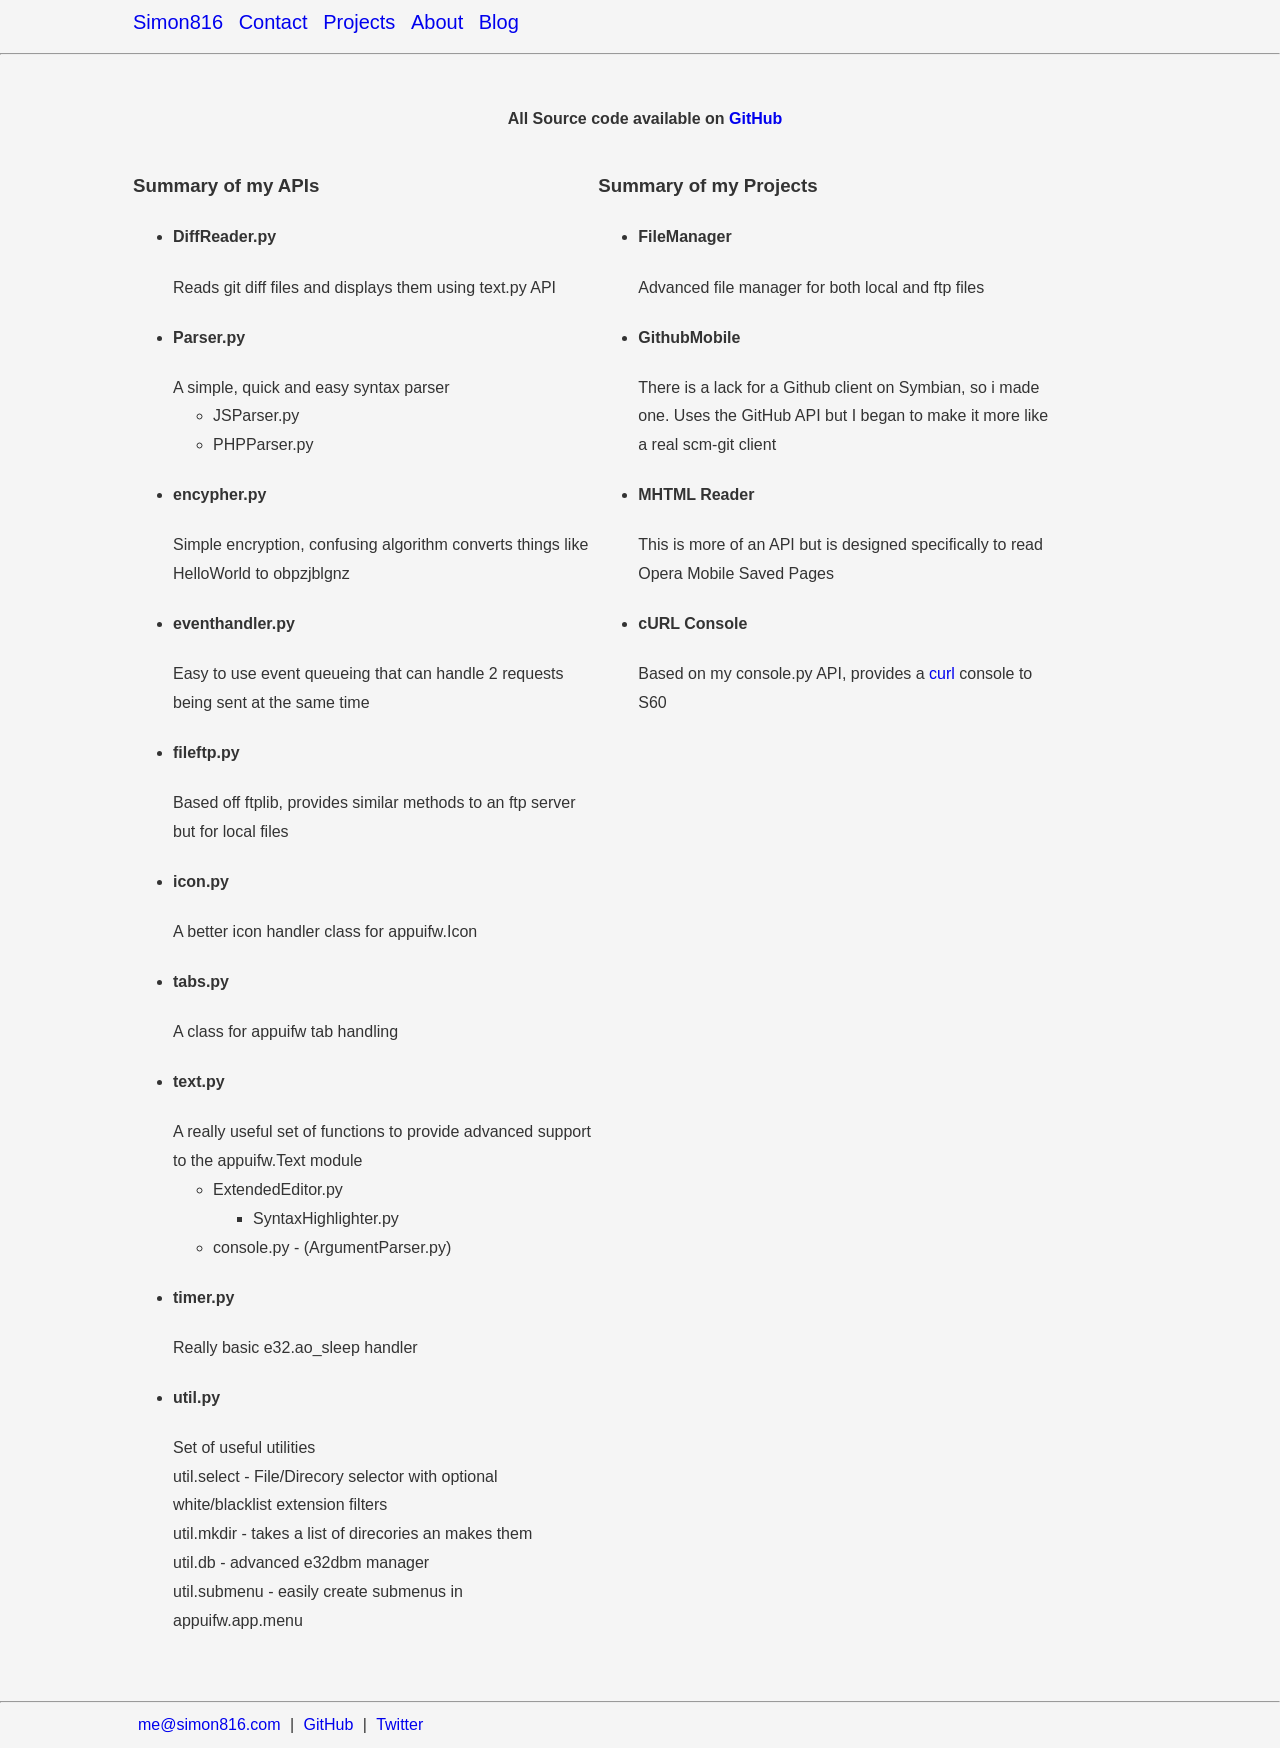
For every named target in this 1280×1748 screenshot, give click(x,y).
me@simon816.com (209, 1724)
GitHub (755, 118)
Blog (499, 22)
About (437, 22)
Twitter (399, 1724)
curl (942, 673)
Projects (359, 22)
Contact (273, 22)
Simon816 (178, 22)
